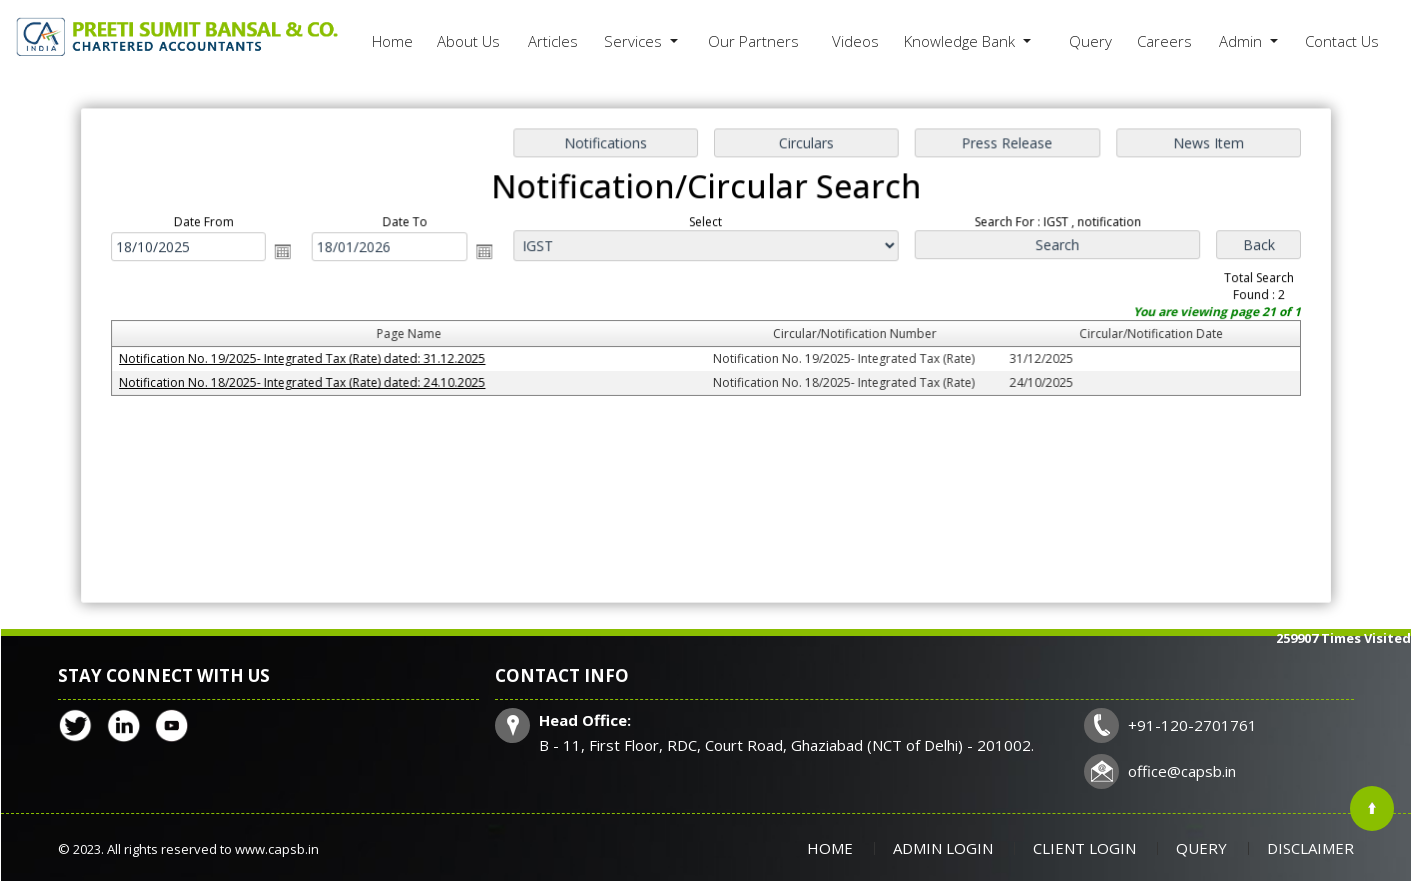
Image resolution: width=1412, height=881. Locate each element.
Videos (855, 41)
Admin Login (943, 848)
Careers (1164, 41)
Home (392, 41)
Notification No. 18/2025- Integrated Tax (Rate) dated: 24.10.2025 (310, 382)
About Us (468, 41)
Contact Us (1342, 41)
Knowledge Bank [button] (961, 41)
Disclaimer (1310, 848)
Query (1090, 41)
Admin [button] (1242, 41)
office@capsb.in (1182, 771)
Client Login (1084, 848)
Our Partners (753, 41)
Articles (553, 41)
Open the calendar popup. (291, 254)
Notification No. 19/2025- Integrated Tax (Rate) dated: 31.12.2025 (310, 359)
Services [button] (635, 41)
